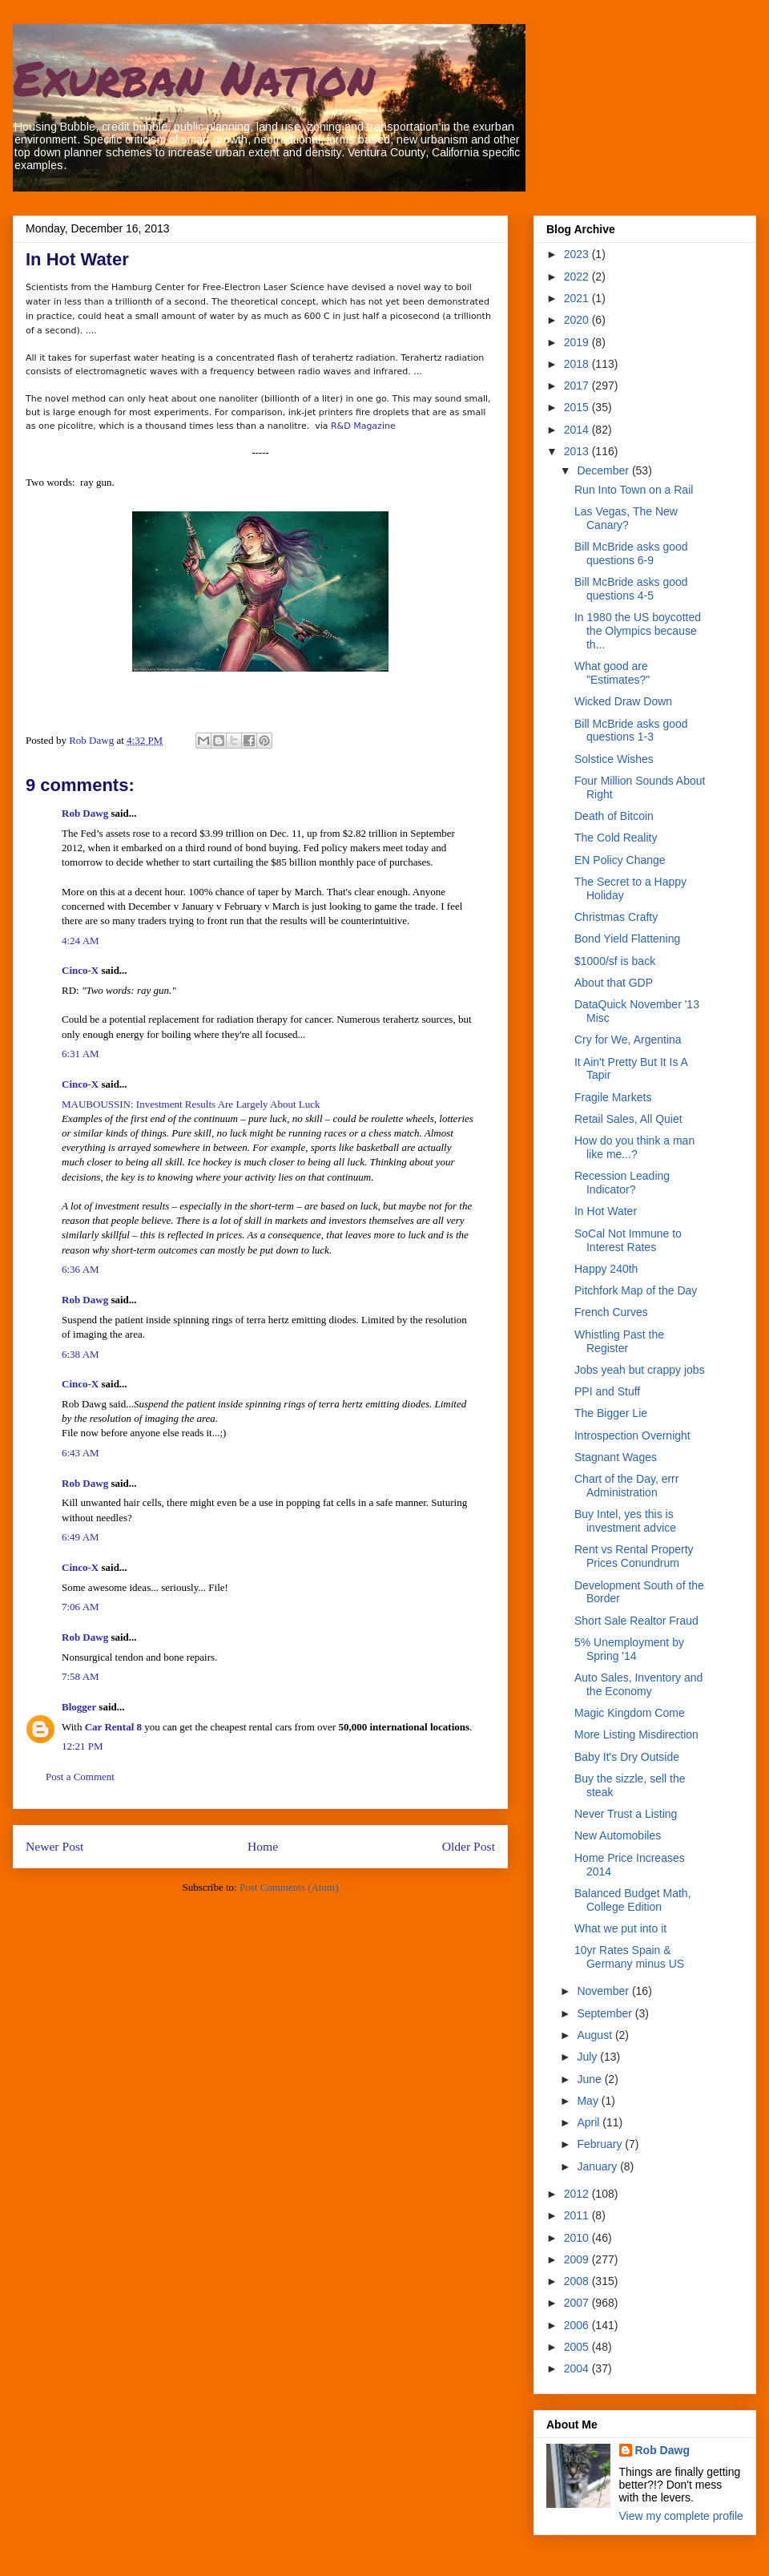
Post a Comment (80, 1776)
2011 (578, 2215)
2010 (578, 2237)
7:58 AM (80, 1676)
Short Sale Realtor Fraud (636, 1620)
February (601, 2144)
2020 (578, 319)
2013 (578, 451)
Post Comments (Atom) (289, 1887)
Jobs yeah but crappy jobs (639, 1369)
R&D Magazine (363, 426)
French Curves (611, 1312)
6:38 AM (80, 1354)
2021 (578, 298)
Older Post (468, 1846)
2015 (578, 407)
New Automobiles (617, 1835)
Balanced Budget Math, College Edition (632, 1900)
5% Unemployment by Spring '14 (629, 1649)
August (595, 2035)
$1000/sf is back (614, 961)
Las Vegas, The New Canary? (626, 518)
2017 (578, 385)
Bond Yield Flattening (627, 938)
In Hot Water (605, 1211)
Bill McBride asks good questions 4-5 (631, 588)
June (590, 2079)
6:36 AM (80, 1269)
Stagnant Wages (615, 1457)
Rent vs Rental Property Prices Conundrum (634, 1556)
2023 (578, 254)
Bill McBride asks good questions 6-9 (631, 553)
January (598, 2166)
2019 (578, 342)
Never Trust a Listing (625, 1813)
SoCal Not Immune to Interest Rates (628, 1240)
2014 (578, 429)
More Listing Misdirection (636, 1734)
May (589, 2100)
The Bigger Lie (610, 1413)
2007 (578, 2302)
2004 (578, 2368)
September (605, 2013)
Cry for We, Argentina (628, 1039)
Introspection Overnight (632, 1435)
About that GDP (613, 982)
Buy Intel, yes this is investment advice (625, 1521)
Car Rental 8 (113, 1727)
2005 (578, 2346)
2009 (578, 2259)
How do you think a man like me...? (634, 1147)
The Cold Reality (616, 837)
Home (263, 1846)
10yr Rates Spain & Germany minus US (629, 1957)
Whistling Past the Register (619, 1341)
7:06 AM (80, 1607)
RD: (119, 990)
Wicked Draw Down (623, 701)
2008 (578, 2281)
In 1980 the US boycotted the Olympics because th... (637, 631)
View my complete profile (681, 2515)
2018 (578, 363)
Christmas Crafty (616, 916)
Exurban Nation (194, 76)
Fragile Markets (612, 1097)
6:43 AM (80, 1453)
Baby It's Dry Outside (626, 1756)
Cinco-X (80, 970)
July (588, 2056)
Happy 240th (606, 1268)
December (604, 470)
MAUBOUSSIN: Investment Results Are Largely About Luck (191, 1104)
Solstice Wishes (614, 759)
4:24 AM (80, 941)
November (604, 1990)
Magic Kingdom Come (629, 1712)
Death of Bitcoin (614, 816)
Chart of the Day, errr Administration (626, 1485)
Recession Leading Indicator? (622, 1182)
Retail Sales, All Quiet (628, 1118)
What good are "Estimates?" (612, 673)
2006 (578, 2325)
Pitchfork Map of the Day (635, 1290)
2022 (578, 276)
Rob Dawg (85, 813)
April (589, 2122)
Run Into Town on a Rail (633, 489)
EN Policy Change (620, 860)
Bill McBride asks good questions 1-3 (631, 730)
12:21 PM (82, 1746)
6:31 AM (80, 1054)
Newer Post (54, 1846)
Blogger (79, 1707)
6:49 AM (80, 1537)
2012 (578, 2193)
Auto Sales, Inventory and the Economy (638, 1684)
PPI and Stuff (607, 1391)
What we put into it (620, 1928)
